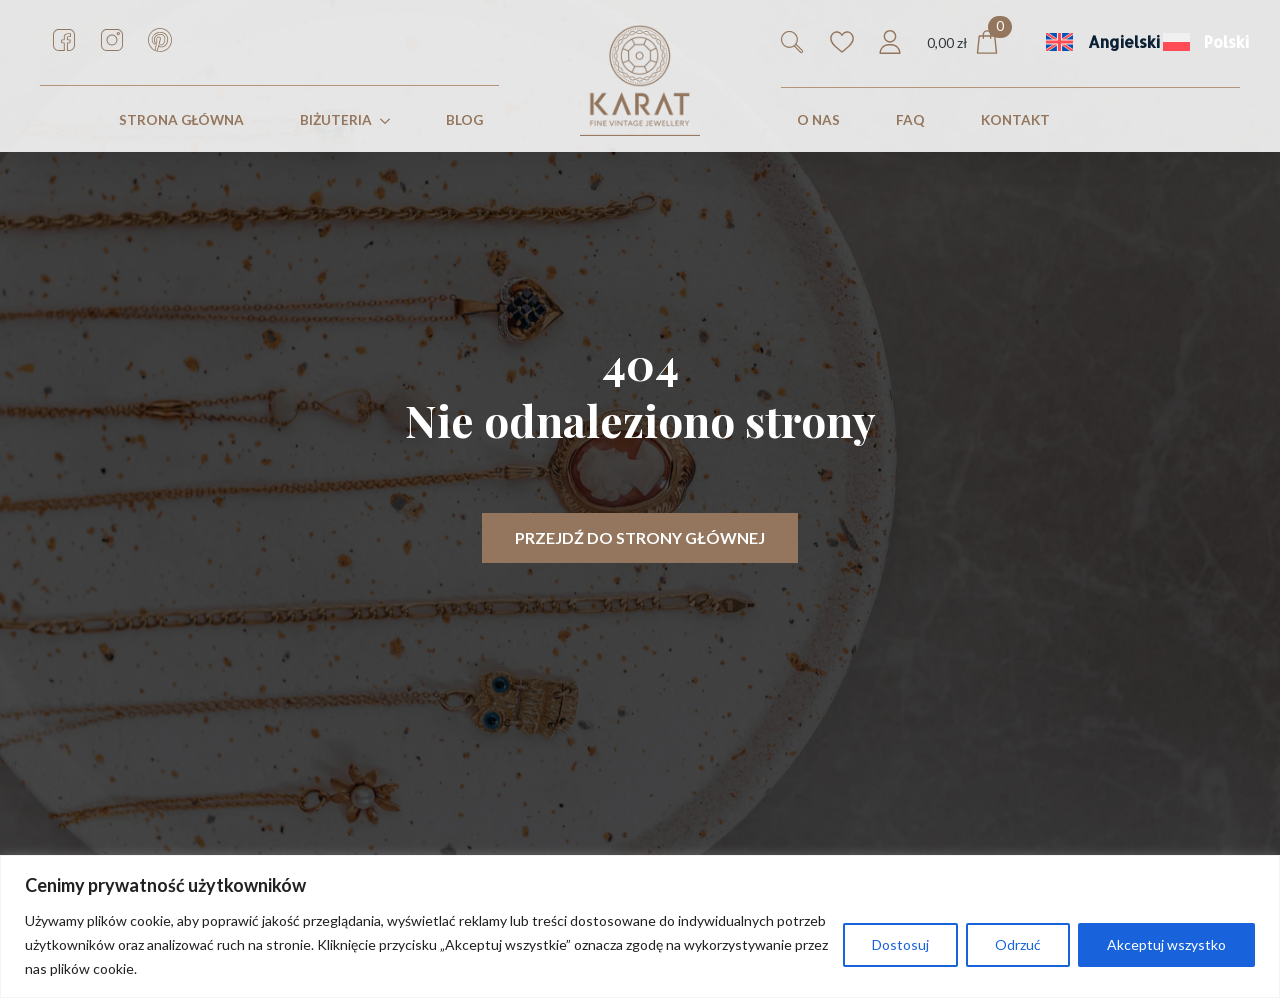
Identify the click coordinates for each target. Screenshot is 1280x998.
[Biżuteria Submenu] (389, 121)
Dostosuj (900, 944)
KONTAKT (1015, 120)
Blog (464, 120)
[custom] (64, 40)
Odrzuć (1018, 944)
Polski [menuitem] (1226, 42)
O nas (818, 120)
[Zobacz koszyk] (963, 42)
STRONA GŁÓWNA (181, 120)
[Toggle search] (792, 42)
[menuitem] (1089, 42)
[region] (640, 926)
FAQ (910, 120)
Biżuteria (336, 120)
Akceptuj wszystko (1166, 944)
